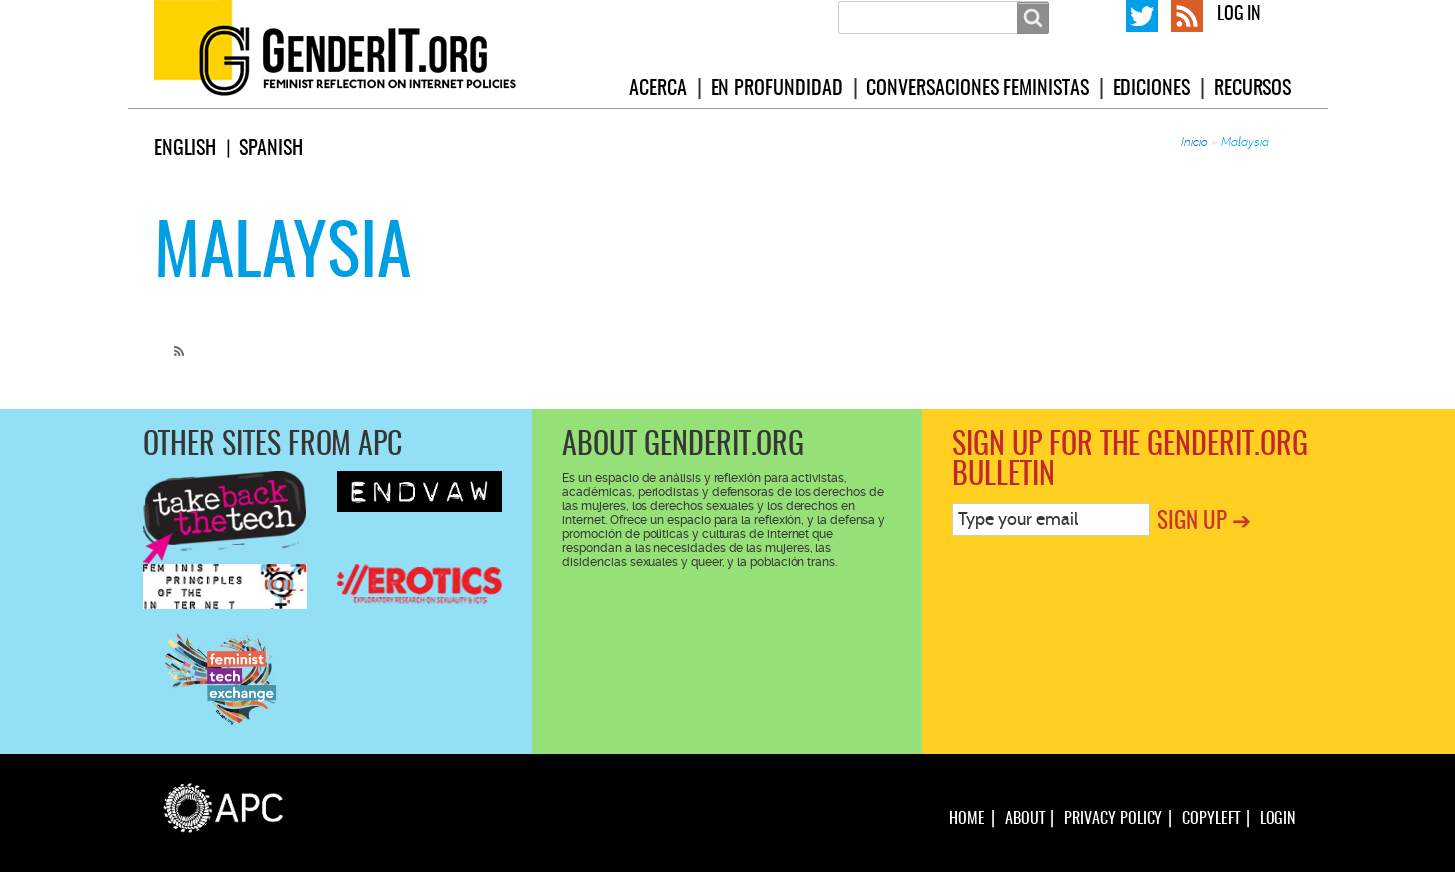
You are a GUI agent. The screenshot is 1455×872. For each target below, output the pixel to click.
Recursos (1252, 89)
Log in (1239, 15)
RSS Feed (1187, 14)
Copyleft (1210, 819)
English (185, 149)
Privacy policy (1113, 819)
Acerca (658, 89)
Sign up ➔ (1204, 522)
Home (967, 819)
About (1025, 819)
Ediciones (1151, 89)
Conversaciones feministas (977, 89)
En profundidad (777, 89)
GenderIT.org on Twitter (1142, 14)
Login (1278, 819)
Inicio (1194, 142)
